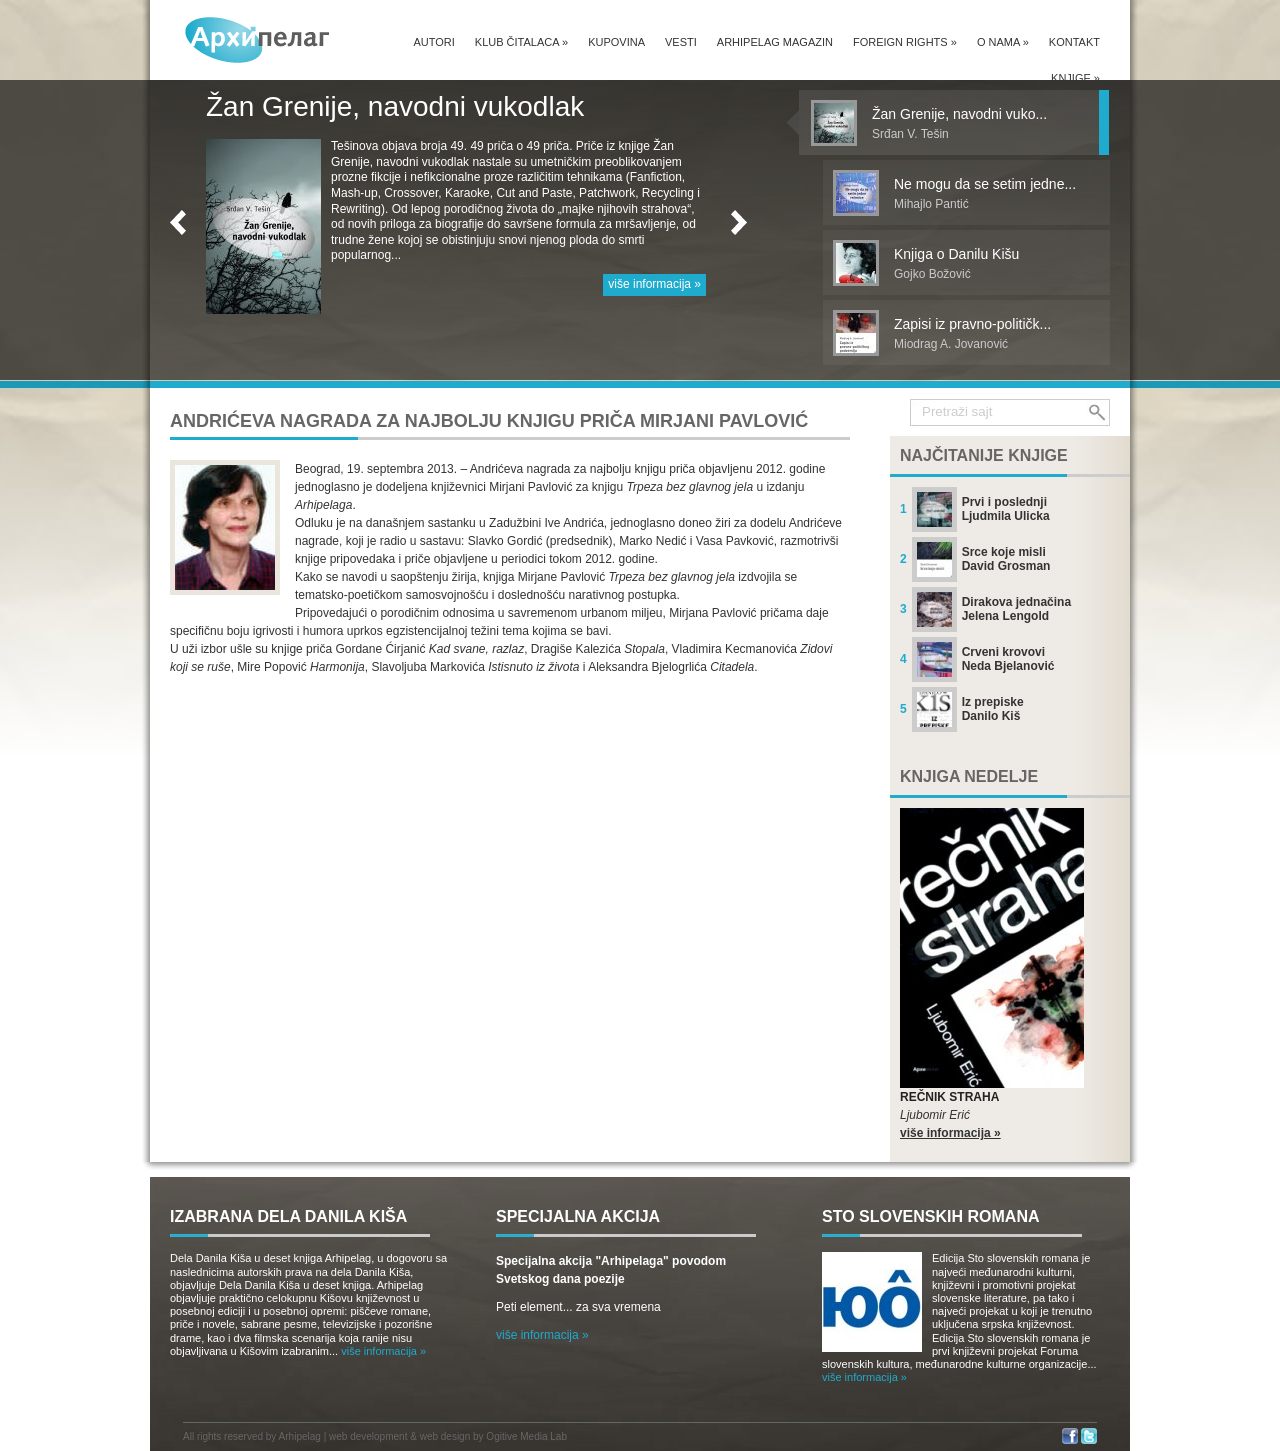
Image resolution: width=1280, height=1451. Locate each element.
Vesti (681, 42)
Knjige (1075, 78)
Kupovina (616, 42)
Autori (433, 42)
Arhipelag (300, 1436)
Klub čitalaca (521, 42)
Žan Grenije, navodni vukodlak (395, 106)
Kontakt (1074, 42)
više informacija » (654, 284)
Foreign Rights (905, 42)
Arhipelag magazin (775, 42)
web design (445, 1436)
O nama (1003, 42)
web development (368, 1436)
